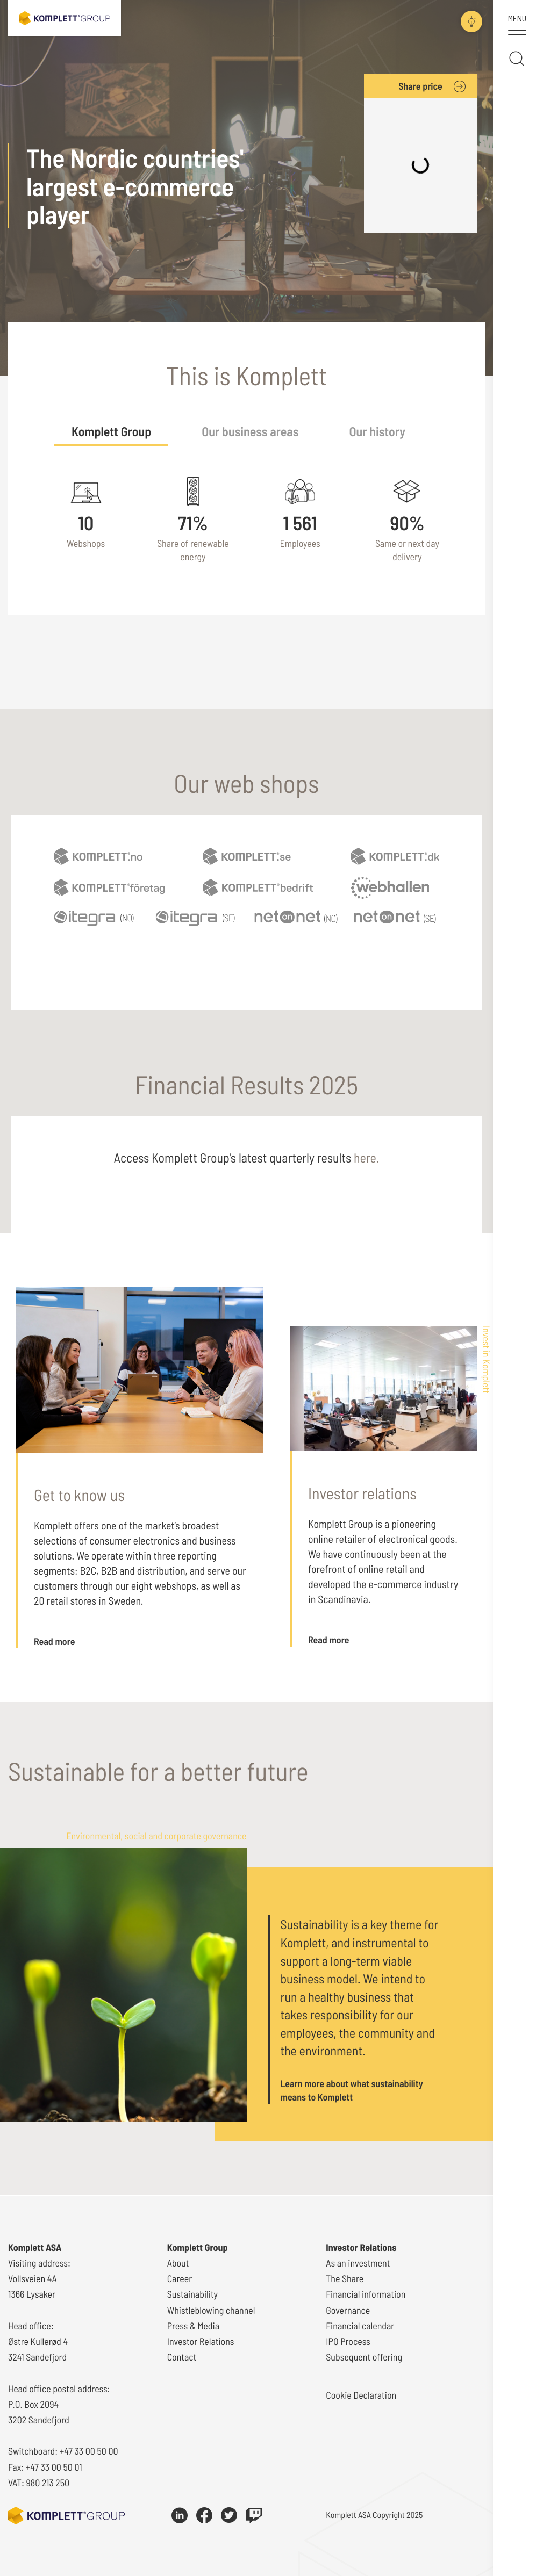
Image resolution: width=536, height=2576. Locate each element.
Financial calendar (360, 2326)
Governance (348, 2310)
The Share (344, 2278)
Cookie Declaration (361, 2395)
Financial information (365, 2294)
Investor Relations (200, 2341)
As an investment (358, 2263)
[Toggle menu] (517, 26)
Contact (182, 2357)
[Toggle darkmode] (471, 21)
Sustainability (192, 2294)
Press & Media (193, 2326)
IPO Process (348, 2341)
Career (179, 2278)
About (178, 2263)
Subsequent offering (364, 2357)
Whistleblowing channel (211, 2310)
